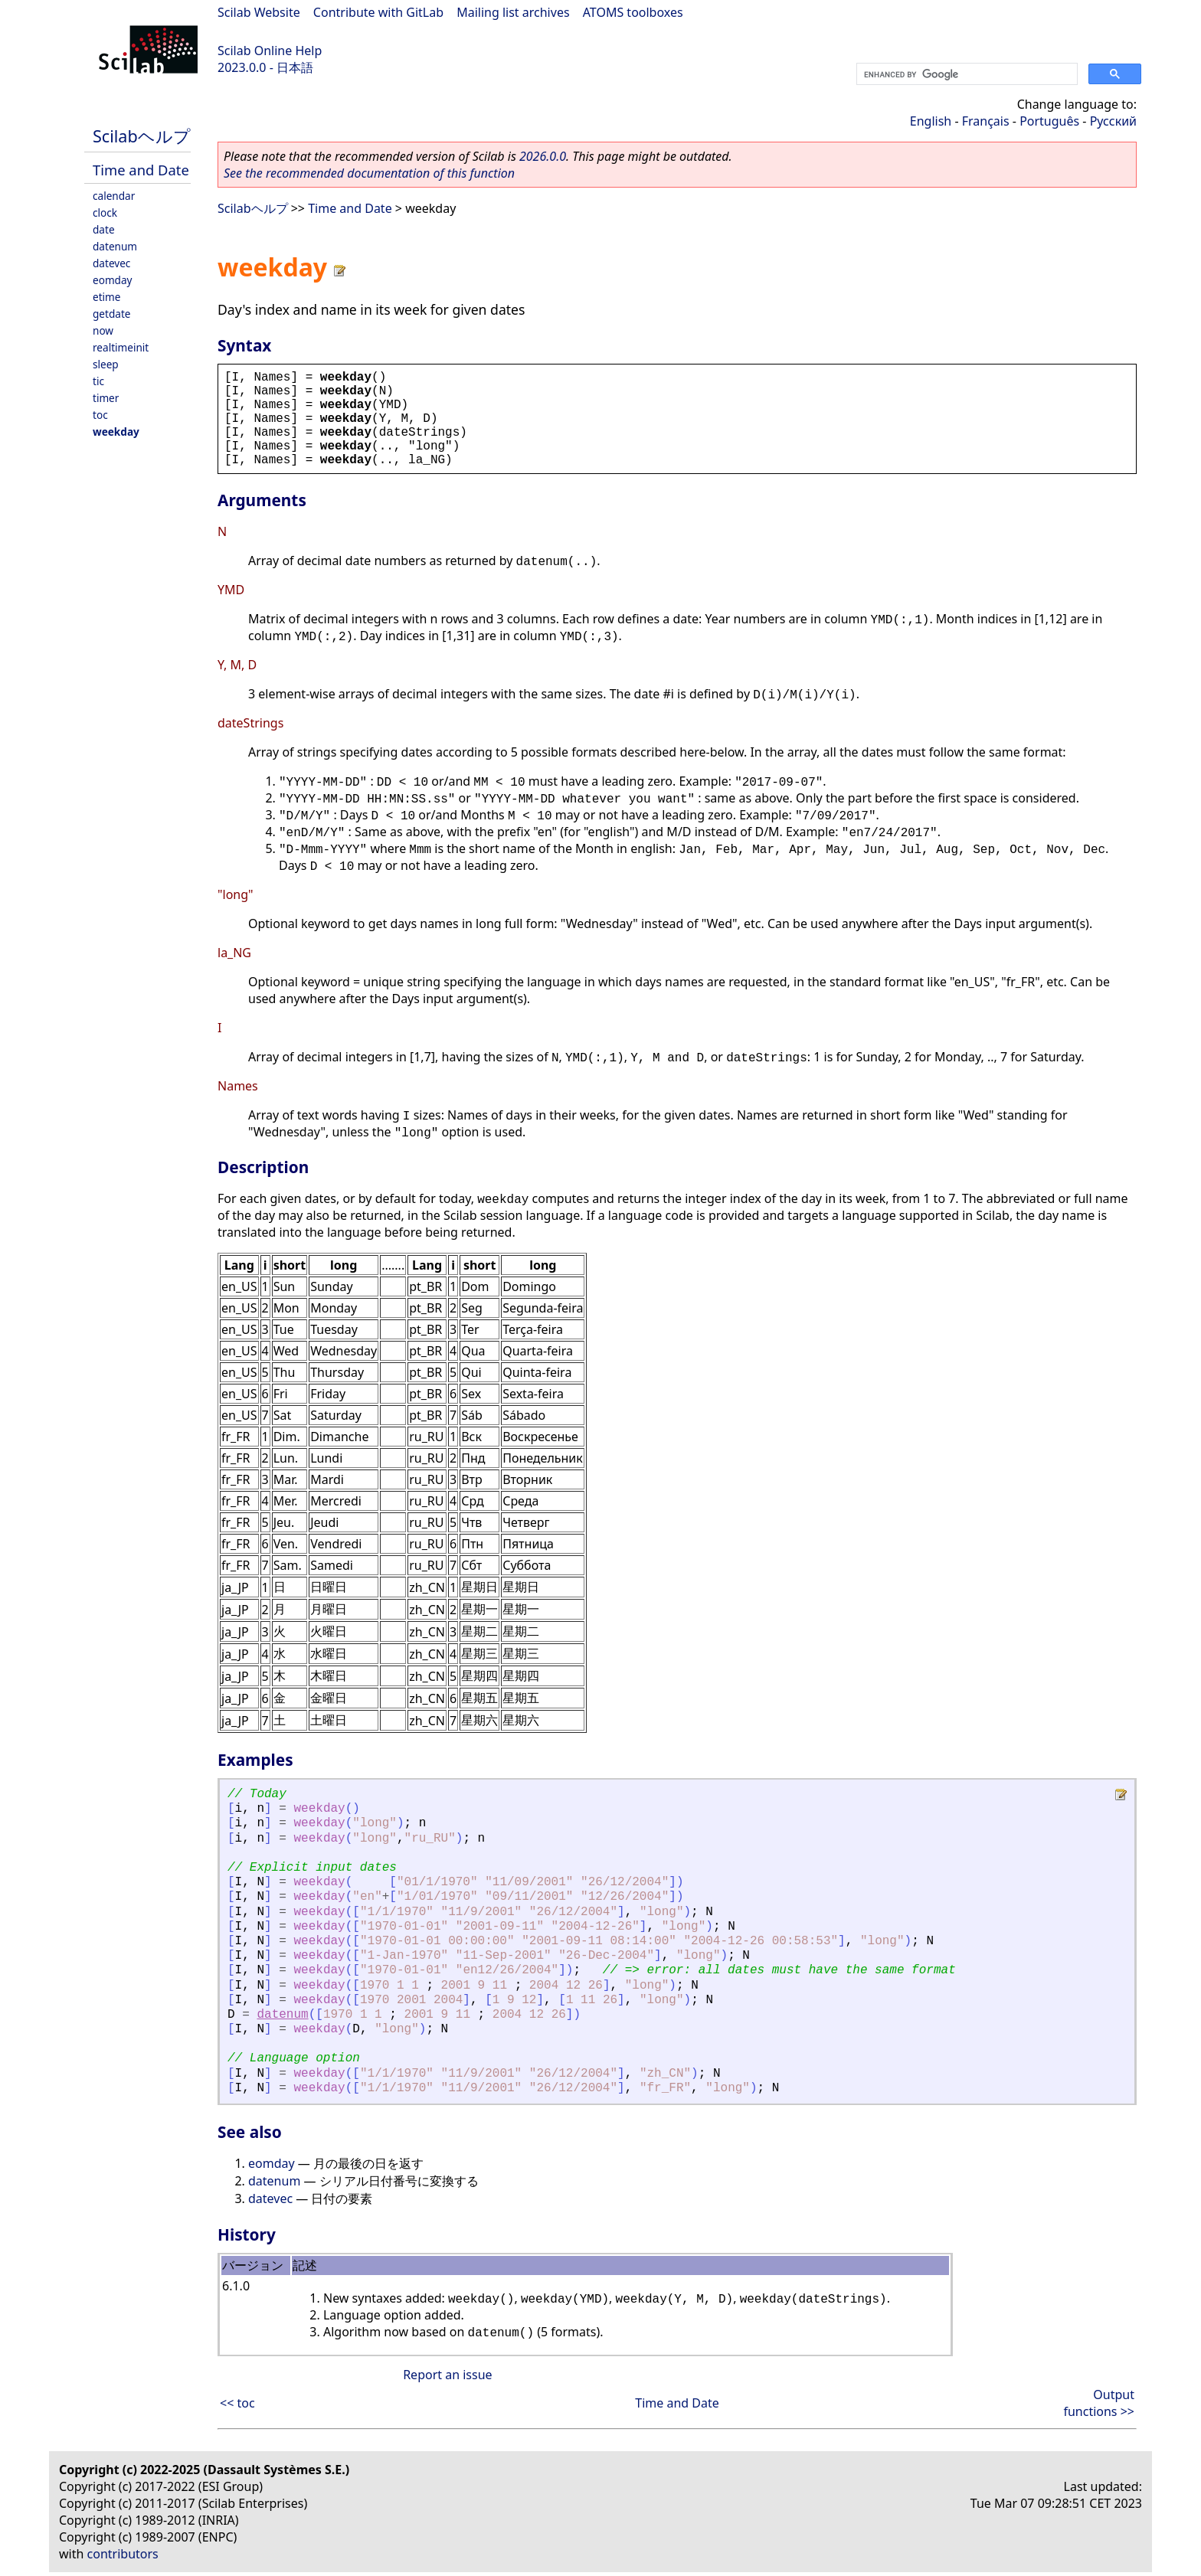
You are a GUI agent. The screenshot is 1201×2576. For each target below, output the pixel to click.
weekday (116, 431)
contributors (123, 2553)
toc (100, 414)
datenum (115, 246)
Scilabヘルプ (142, 136)
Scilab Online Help (270, 50)
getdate (112, 313)
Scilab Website (259, 12)
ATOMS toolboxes (633, 12)
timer (106, 398)
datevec (111, 263)
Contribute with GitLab (378, 12)
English (930, 121)
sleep (106, 364)
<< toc (237, 2403)
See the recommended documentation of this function (369, 173)
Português (1049, 121)
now (103, 330)
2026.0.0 (542, 156)
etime (106, 296)
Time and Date (141, 169)
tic (98, 381)
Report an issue (447, 2374)
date (104, 229)
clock (105, 212)
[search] (965, 74)
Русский (1113, 121)
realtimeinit (121, 347)
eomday (113, 280)
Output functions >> (1098, 2403)
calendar (114, 195)
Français (986, 121)
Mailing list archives (513, 12)
